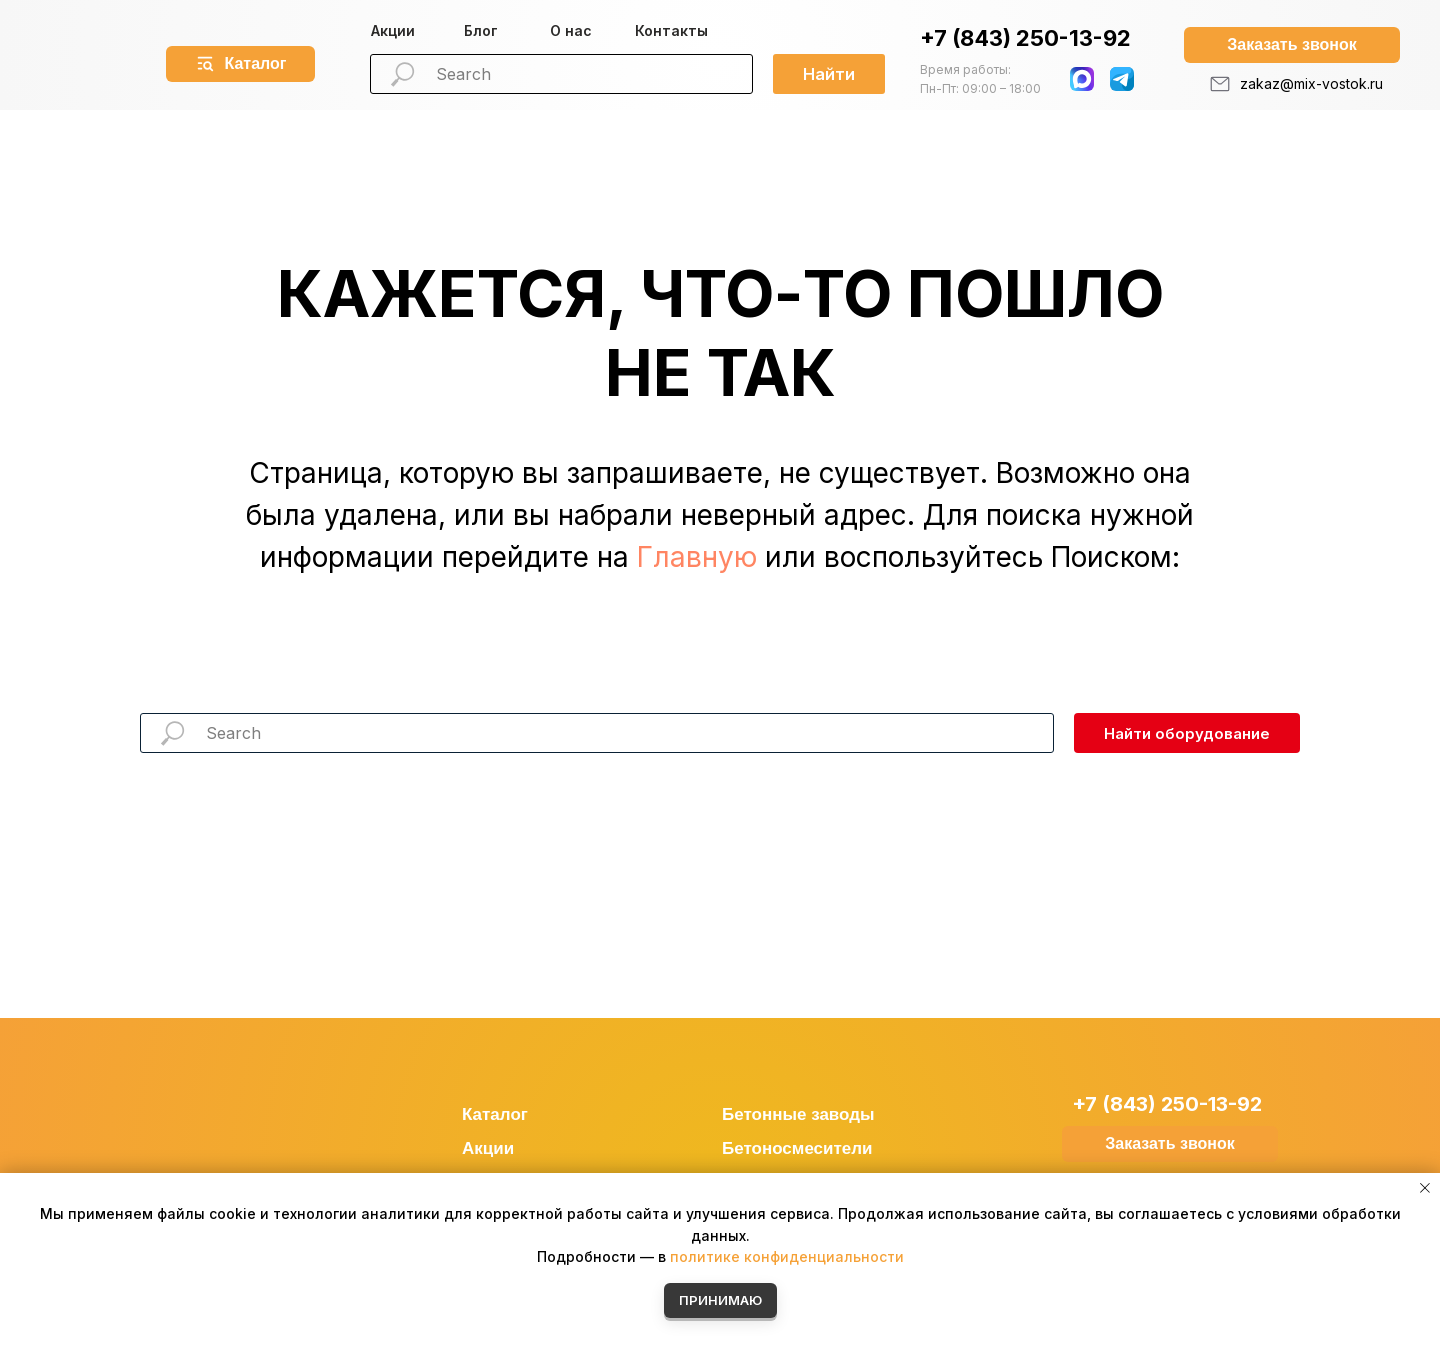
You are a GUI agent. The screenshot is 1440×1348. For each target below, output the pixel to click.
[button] (1292, 45)
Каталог (495, 1114)
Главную (697, 557)
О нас (571, 30)
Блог (481, 30)
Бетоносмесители (797, 1148)
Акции (393, 30)
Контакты (671, 30)
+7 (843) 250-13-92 (1025, 38)
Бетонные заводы (798, 1114)
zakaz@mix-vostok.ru (1311, 83)
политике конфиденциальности (787, 1256)
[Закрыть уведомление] (1425, 1188)
